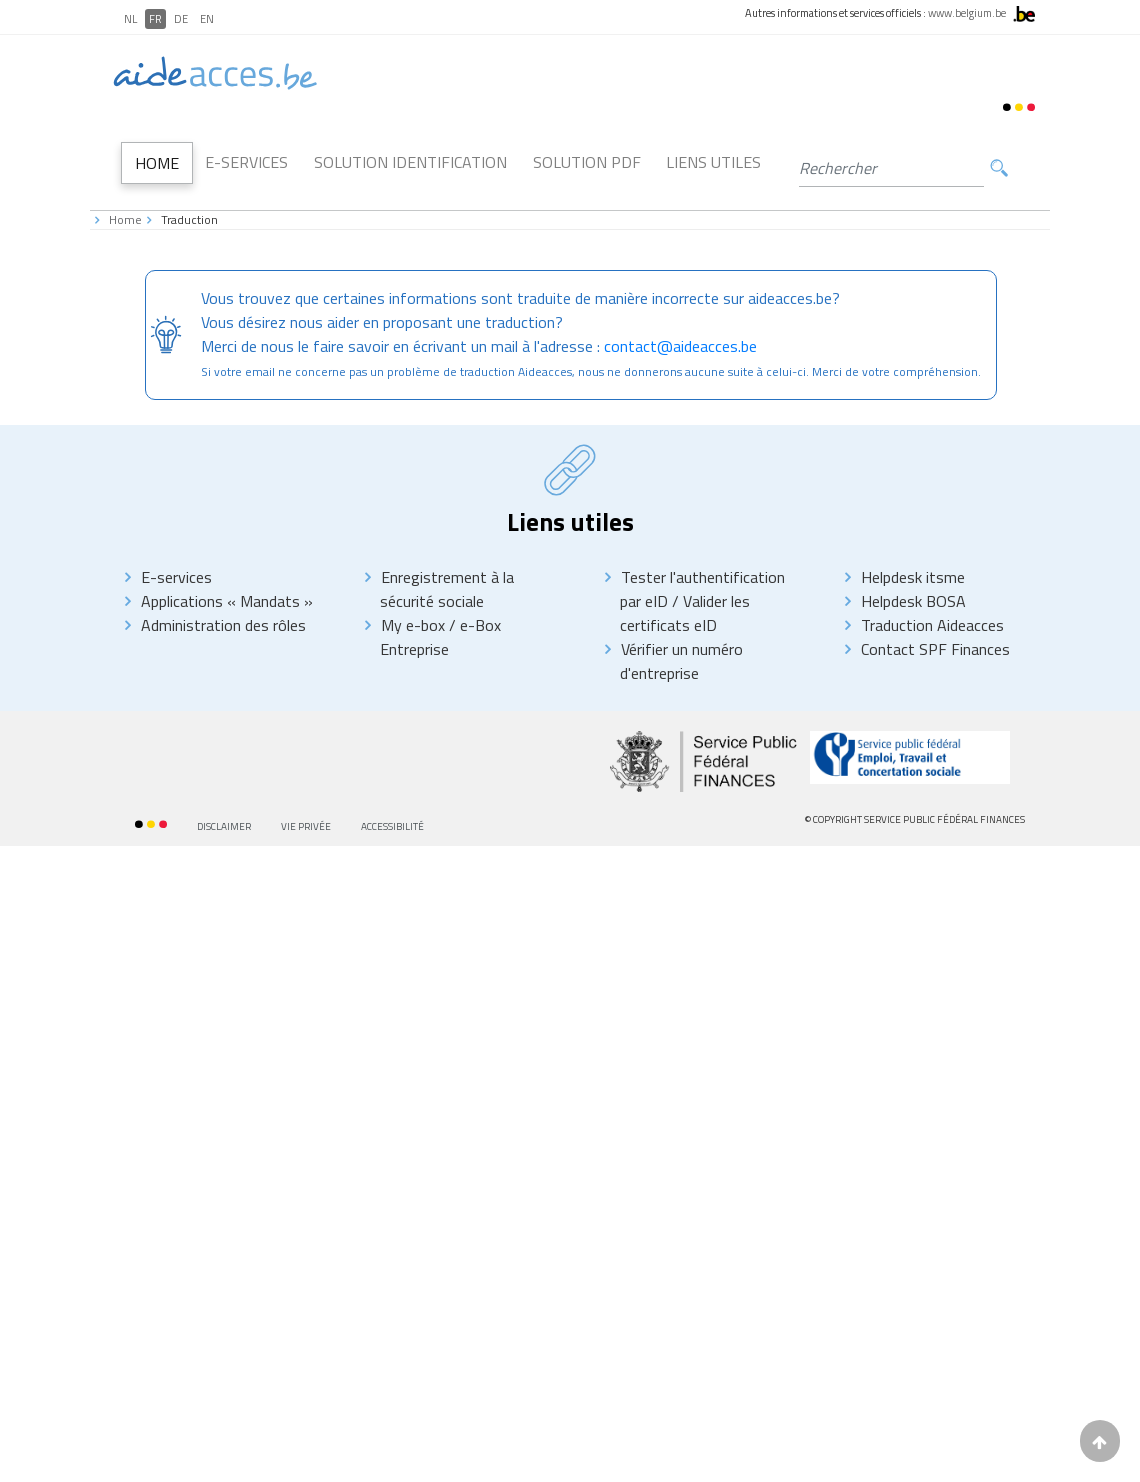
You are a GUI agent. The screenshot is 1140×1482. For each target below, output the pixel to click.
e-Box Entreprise (440, 637)
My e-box (413, 625)
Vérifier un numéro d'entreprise (681, 661)
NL (130, 19)
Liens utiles (713, 162)
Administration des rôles (223, 625)
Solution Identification (410, 162)
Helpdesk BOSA (913, 601)
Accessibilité (392, 826)
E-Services (246, 162)
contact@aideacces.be (680, 346)
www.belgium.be (967, 13)
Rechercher (999, 168)
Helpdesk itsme (913, 577)
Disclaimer (224, 826)
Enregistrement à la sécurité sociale (447, 589)
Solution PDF (587, 162)
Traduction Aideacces (932, 625)
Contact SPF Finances (935, 649)
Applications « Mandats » (227, 601)
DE (181, 19)
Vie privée (306, 826)
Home (157, 163)
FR (155, 19)
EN (207, 19)
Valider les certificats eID (685, 613)
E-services (176, 577)
